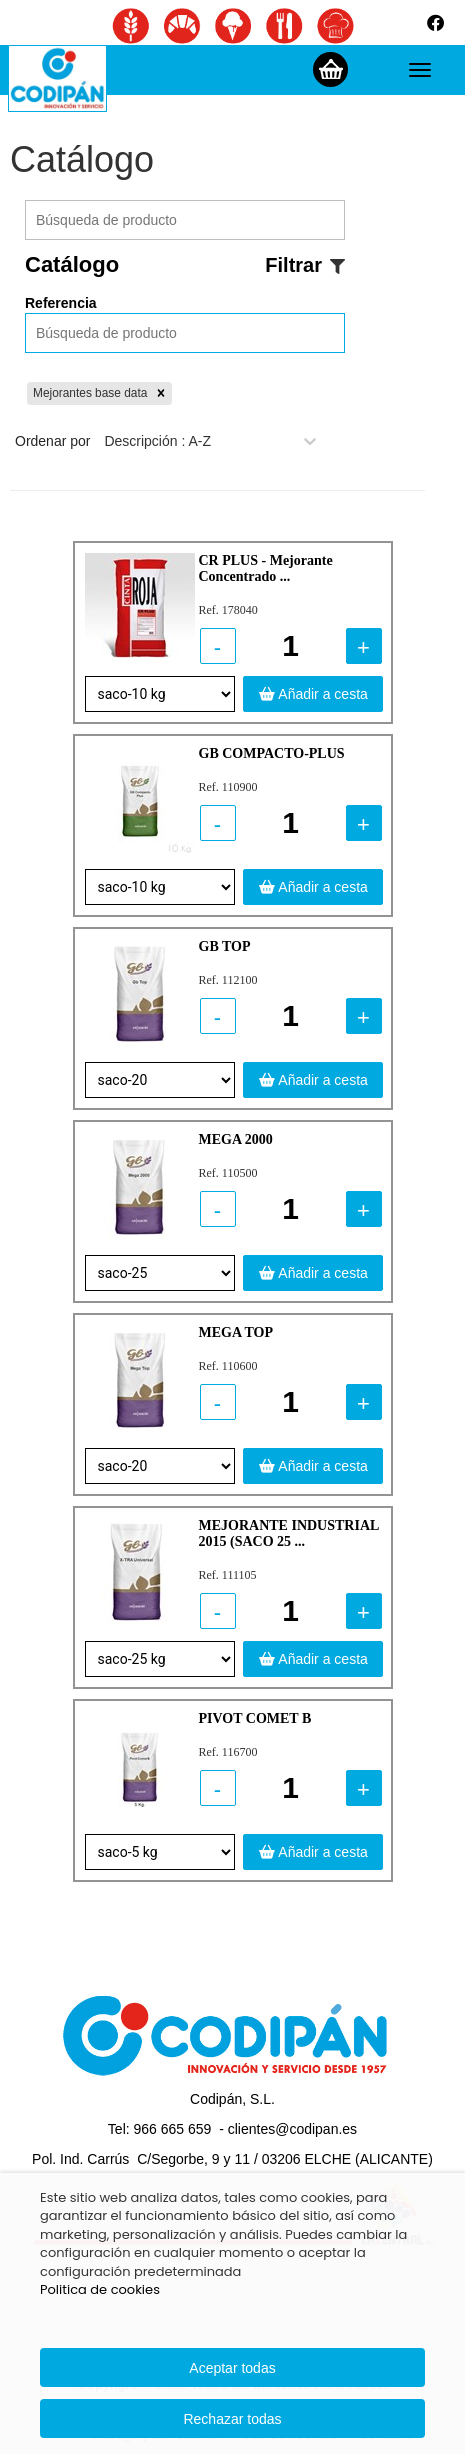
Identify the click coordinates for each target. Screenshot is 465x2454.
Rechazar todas (232, 2419)
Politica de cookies (100, 2289)
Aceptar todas (232, 2368)
